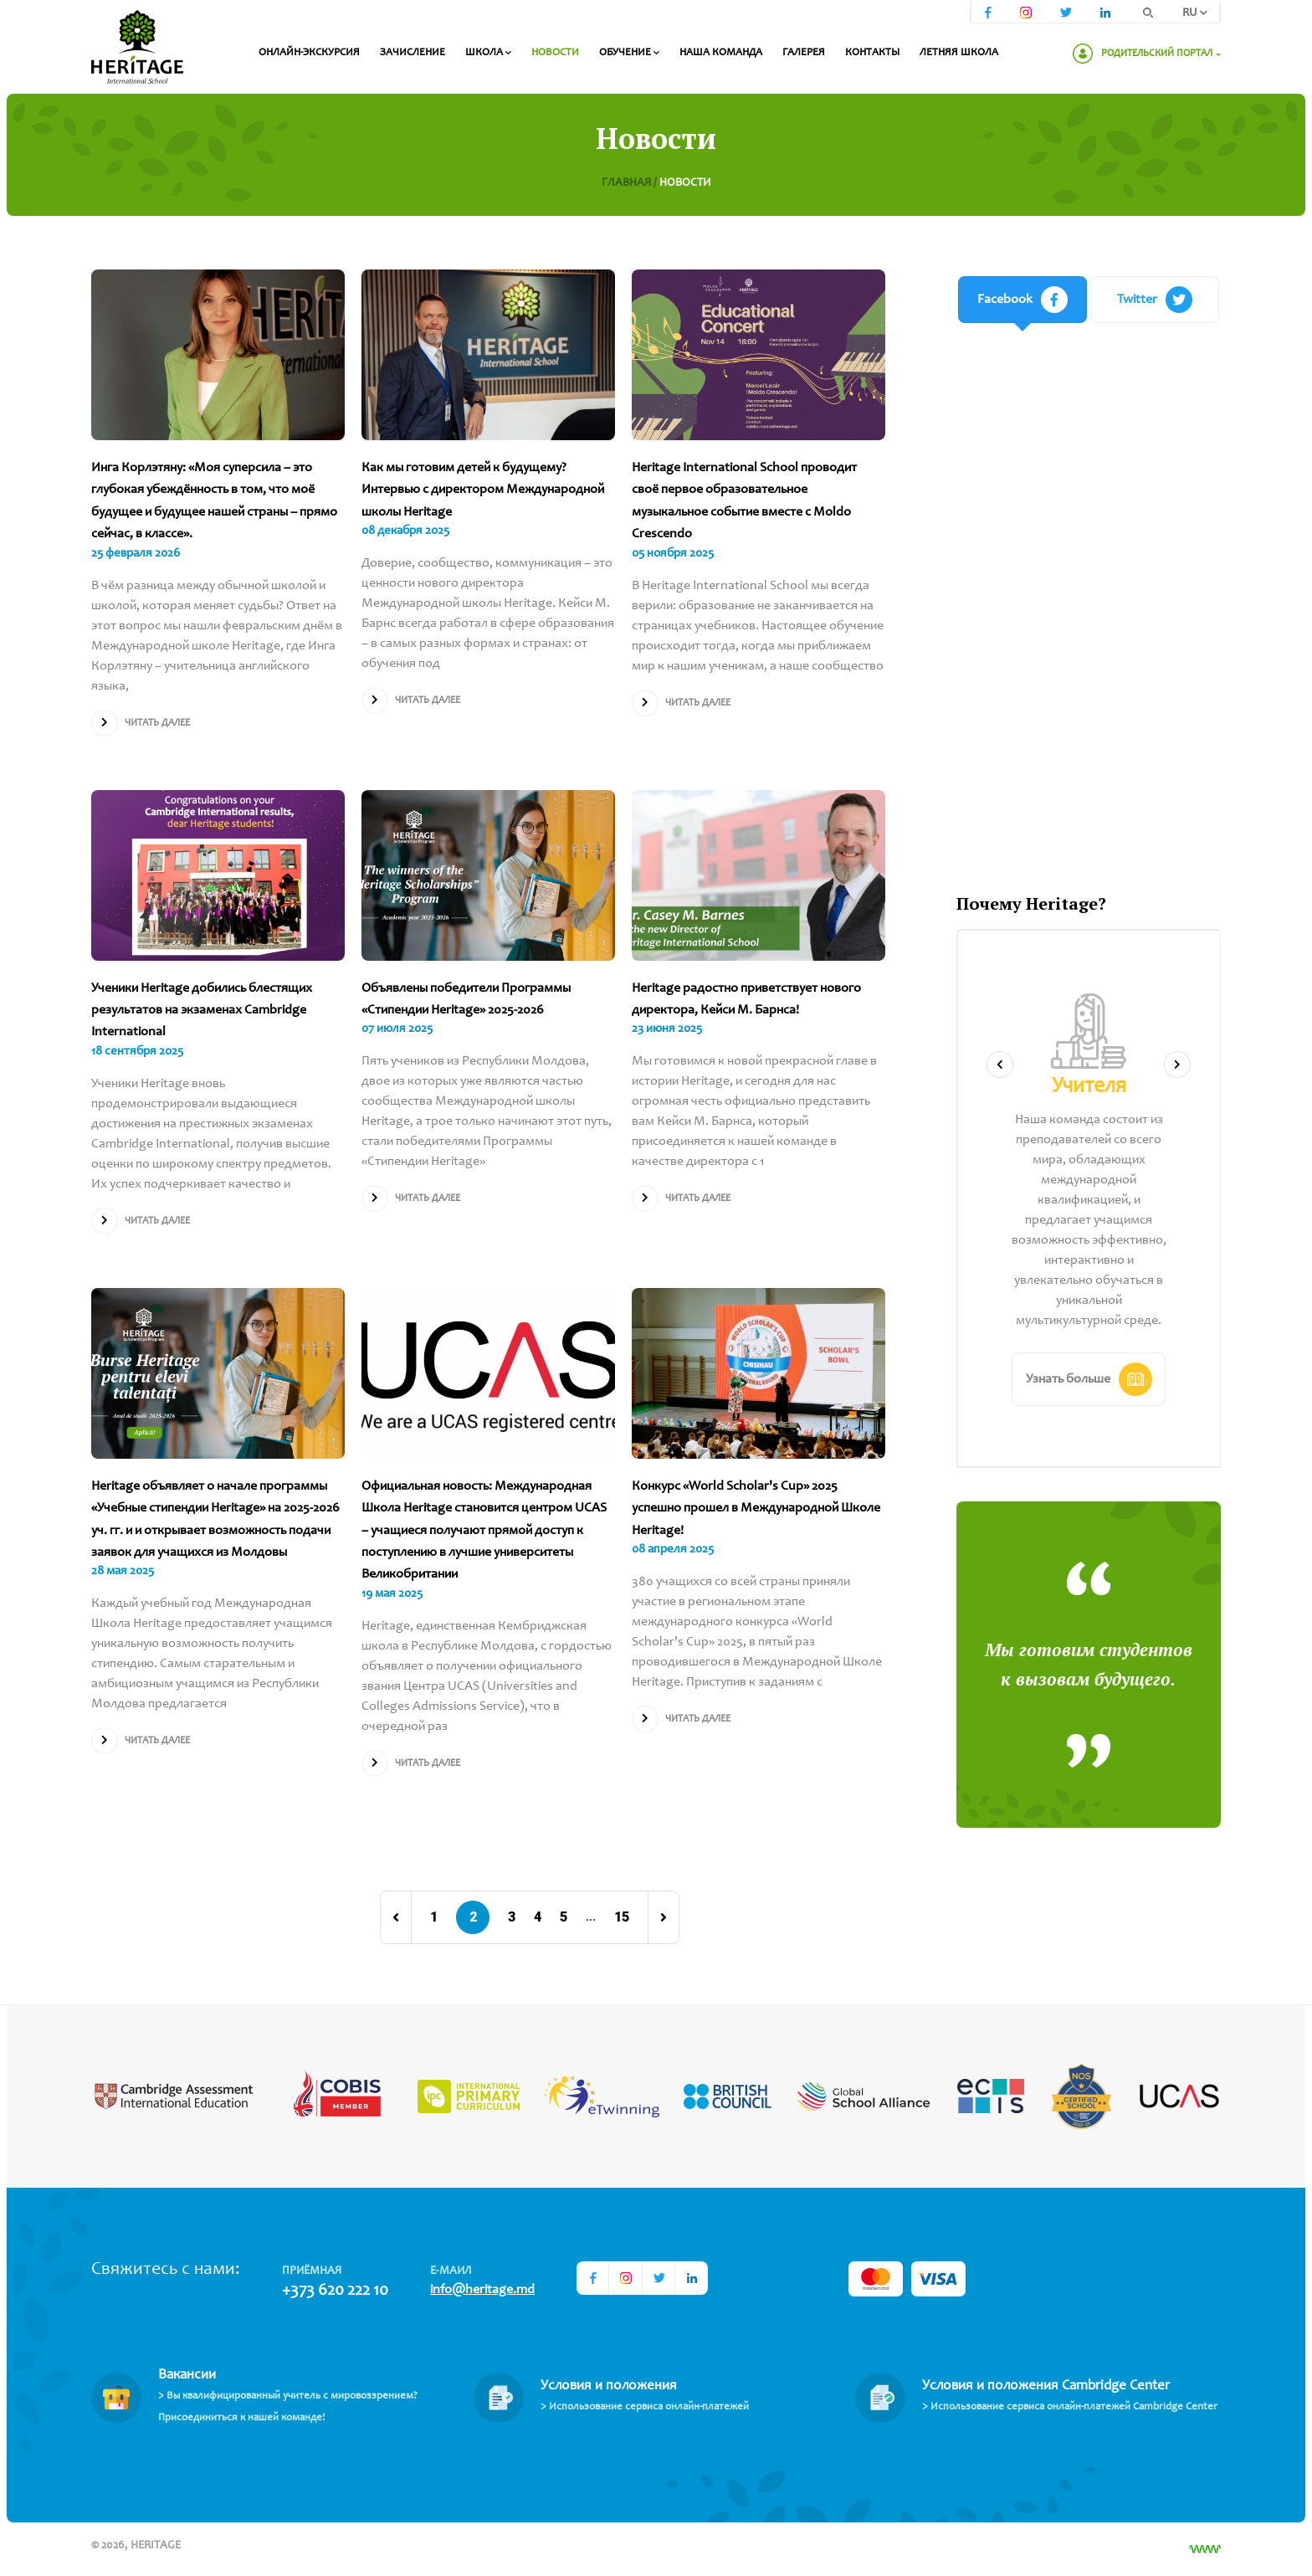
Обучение (629, 53)
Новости (555, 53)
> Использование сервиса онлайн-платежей (645, 2407)
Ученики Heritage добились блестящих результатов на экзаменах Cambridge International (201, 1010)
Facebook (1022, 299)
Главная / (630, 183)
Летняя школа (959, 53)
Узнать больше (1089, 1379)
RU (1194, 13)
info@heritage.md (482, 2289)
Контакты (872, 53)
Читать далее (140, 723)
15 (621, 1917)
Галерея (803, 53)
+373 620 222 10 (335, 2291)
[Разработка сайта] (1205, 2549)
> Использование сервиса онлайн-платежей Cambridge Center (1069, 2407)
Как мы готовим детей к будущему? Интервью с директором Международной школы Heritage (482, 490)
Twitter (1154, 299)
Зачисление (412, 53)
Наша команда (720, 53)
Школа (488, 53)
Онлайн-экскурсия (309, 53)
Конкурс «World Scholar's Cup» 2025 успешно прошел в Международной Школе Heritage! (756, 1508)
